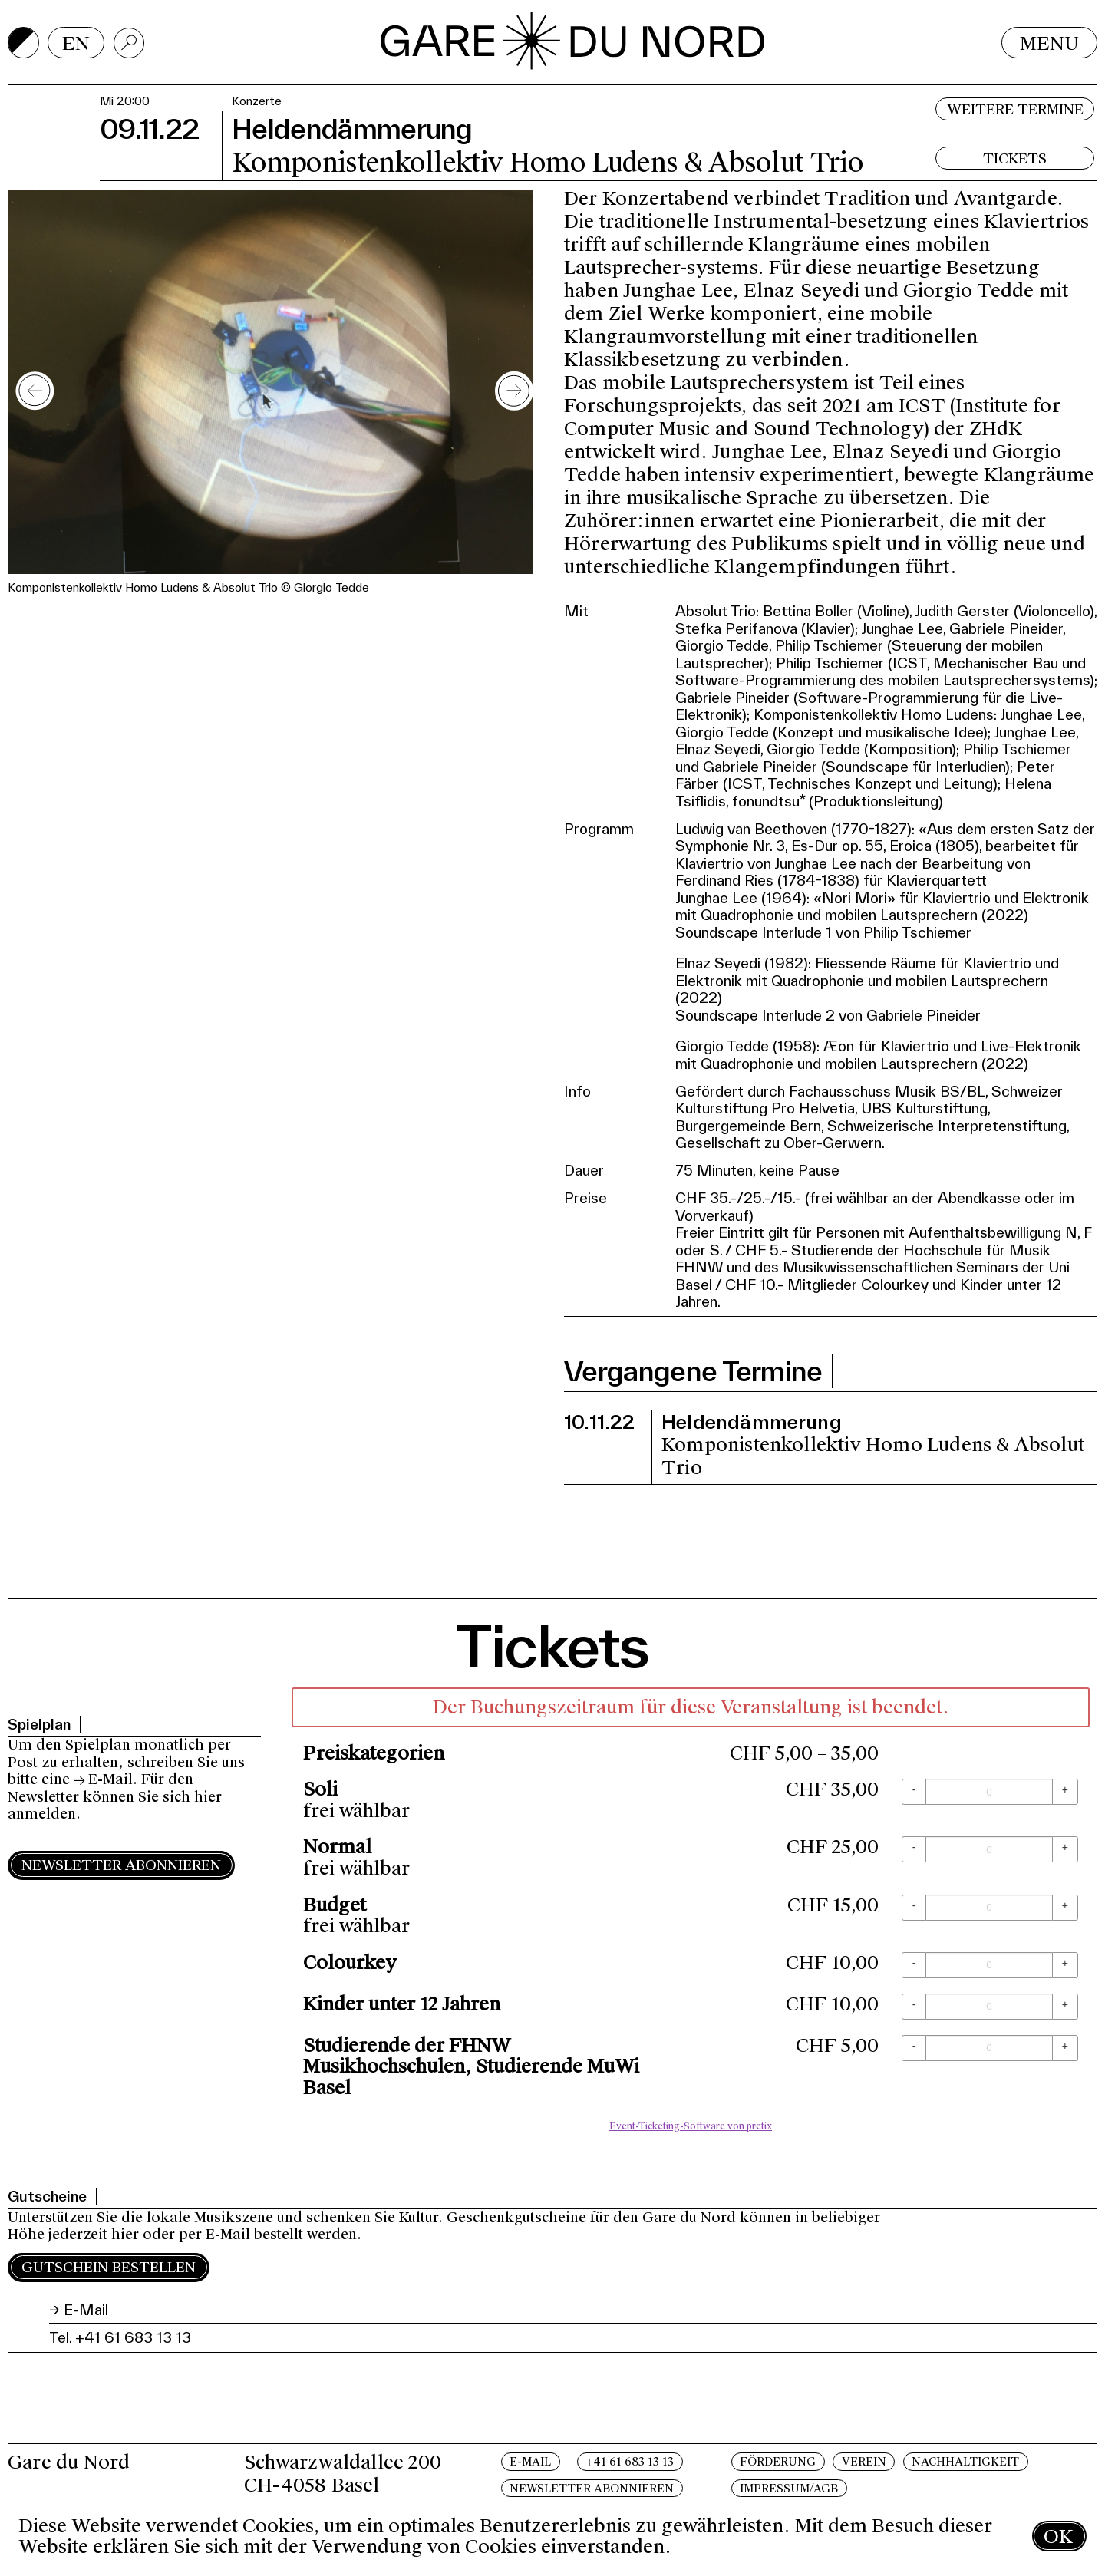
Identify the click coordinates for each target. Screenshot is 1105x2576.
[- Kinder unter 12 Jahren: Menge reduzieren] (914, 2007)
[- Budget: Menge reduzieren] (914, 1908)
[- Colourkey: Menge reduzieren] (914, 1965)
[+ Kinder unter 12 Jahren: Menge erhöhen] (1065, 2007)
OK (1058, 2536)
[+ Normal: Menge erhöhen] (1065, 1849)
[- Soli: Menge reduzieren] (914, 1792)
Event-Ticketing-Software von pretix (690, 2126)
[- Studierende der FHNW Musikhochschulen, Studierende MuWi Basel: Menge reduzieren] (914, 2048)
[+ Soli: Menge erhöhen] (1065, 1792)
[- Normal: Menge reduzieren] (914, 1849)
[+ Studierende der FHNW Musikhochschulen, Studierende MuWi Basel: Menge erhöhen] (1065, 2048)
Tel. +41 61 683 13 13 (120, 2337)
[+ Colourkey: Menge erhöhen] (1065, 1965)
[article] (690, 1913)
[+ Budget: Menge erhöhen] (1065, 1908)
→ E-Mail (103, 1779)
